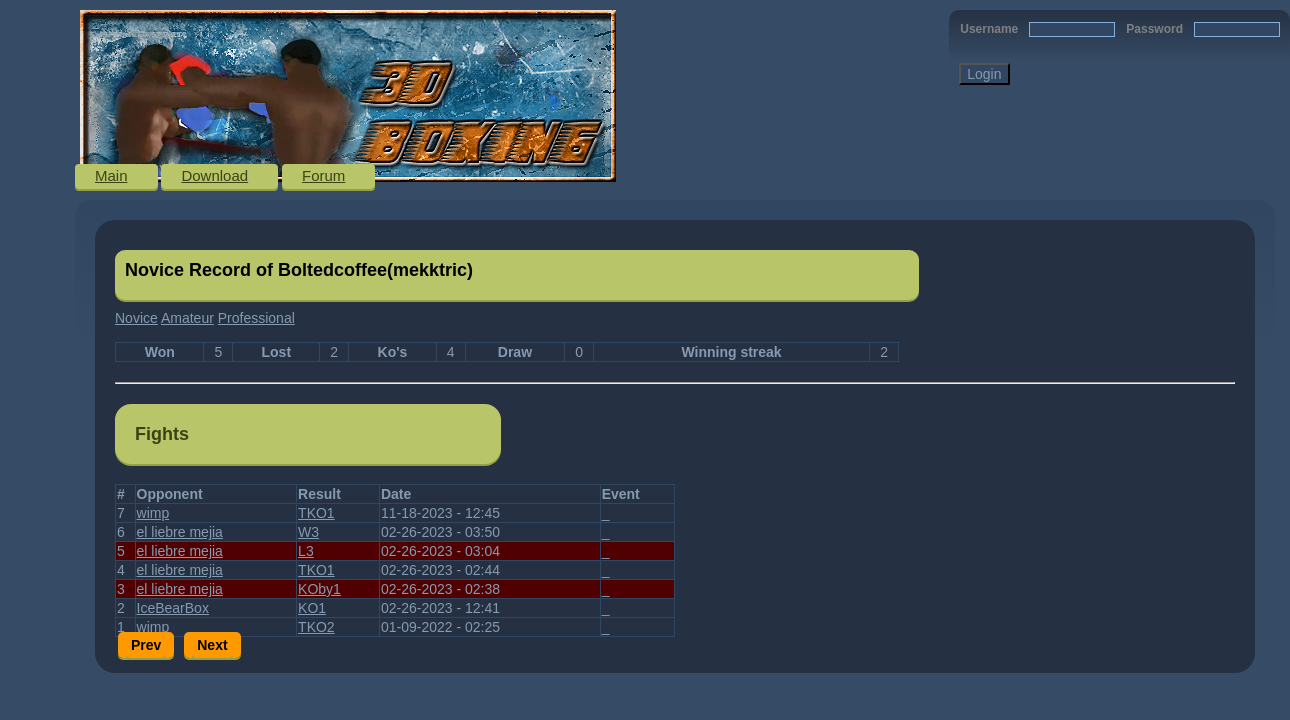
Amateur (187, 318)
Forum (323, 175)
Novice (136, 318)
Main (111, 175)
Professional (256, 318)
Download (214, 175)
